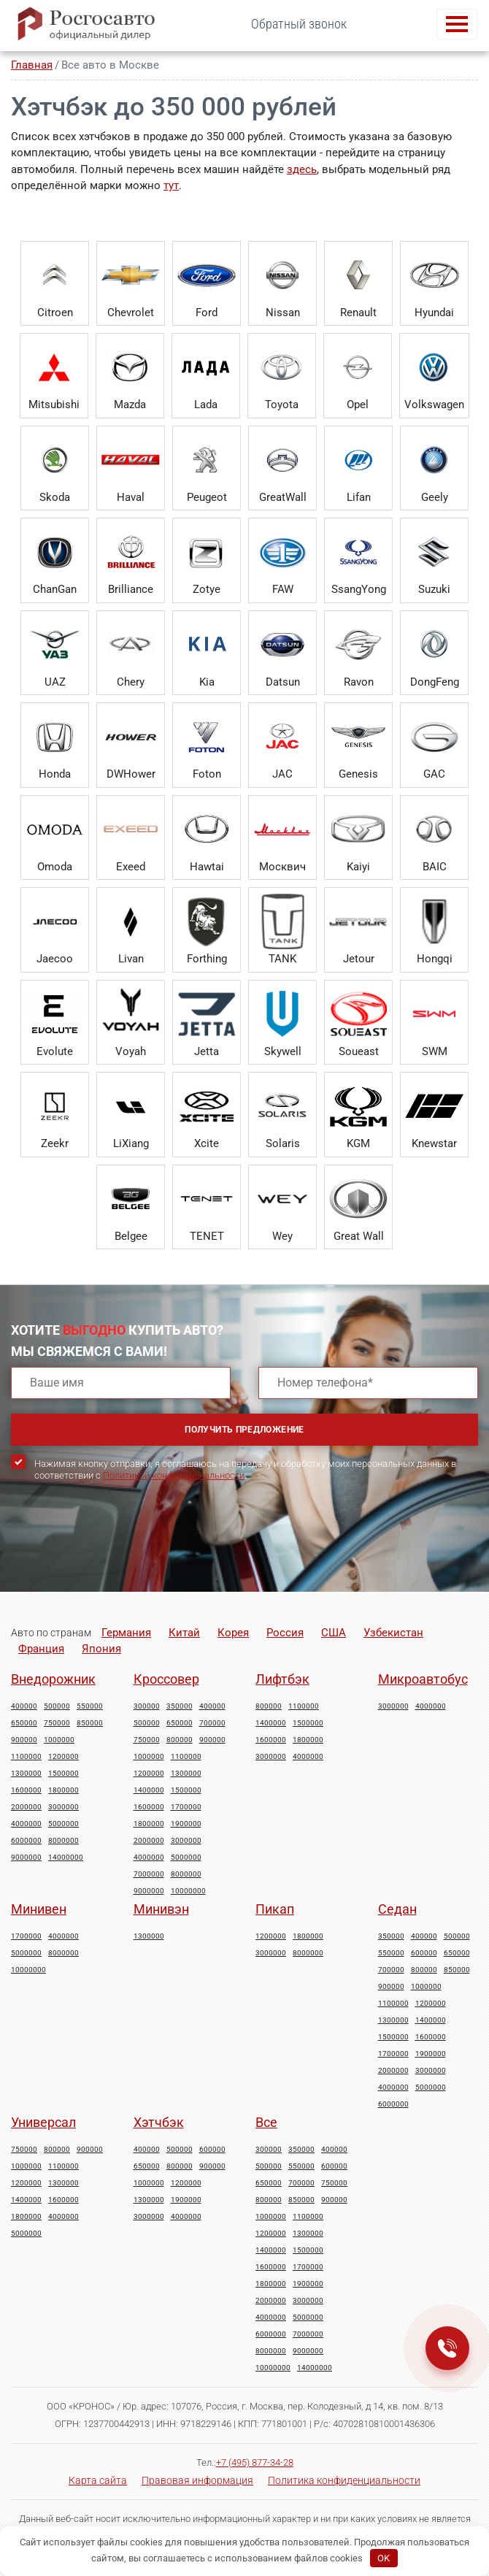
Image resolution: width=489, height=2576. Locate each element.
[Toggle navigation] (456, 24)
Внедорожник (53, 1679)
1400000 (149, 1790)
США (333, 1632)
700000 (212, 1723)
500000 (57, 1706)
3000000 (63, 1807)
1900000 (186, 1824)
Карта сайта (98, 2480)
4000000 (26, 1824)
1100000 (26, 1756)
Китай (184, 1632)
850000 (90, 1723)
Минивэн (161, 1909)
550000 (90, 1706)
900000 (24, 1740)
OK (383, 2558)
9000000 (26, 1857)
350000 (179, 1706)
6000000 (26, 1840)
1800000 (63, 1790)
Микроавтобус (423, 1679)
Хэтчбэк (159, 2122)
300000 (147, 1706)
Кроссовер (166, 1679)
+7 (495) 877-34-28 (254, 2462)
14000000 (65, 1857)
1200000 (63, 1756)
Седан (397, 1909)
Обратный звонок (299, 23)
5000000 (63, 1824)
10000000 (188, 1891)
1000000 (59, 1740)
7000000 (149, 1874)
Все (266, 2122)
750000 (57, 1723)
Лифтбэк (282, 1679)
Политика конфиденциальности (344, 2480)
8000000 (63, 1840)
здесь (302, 169)
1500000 (63, 1773)
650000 (24, 1723)
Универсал (43, 2122)
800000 (179, 1740)
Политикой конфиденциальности (173, 1475)
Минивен (38, 1909)
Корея (233, 1632)
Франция (41, 1648)
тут (171, 185)
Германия (126, 1632)
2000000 (26, 1807)
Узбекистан (393, 1632)
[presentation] (122, 1549)
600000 (424, 1953)
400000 (24, 1706)
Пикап (274, 1909)
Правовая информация (197, 2480)
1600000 (26, 1790)
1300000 (26, 1773)
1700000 (186, 1807)
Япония (101, 1648)
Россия (285, 1632)
